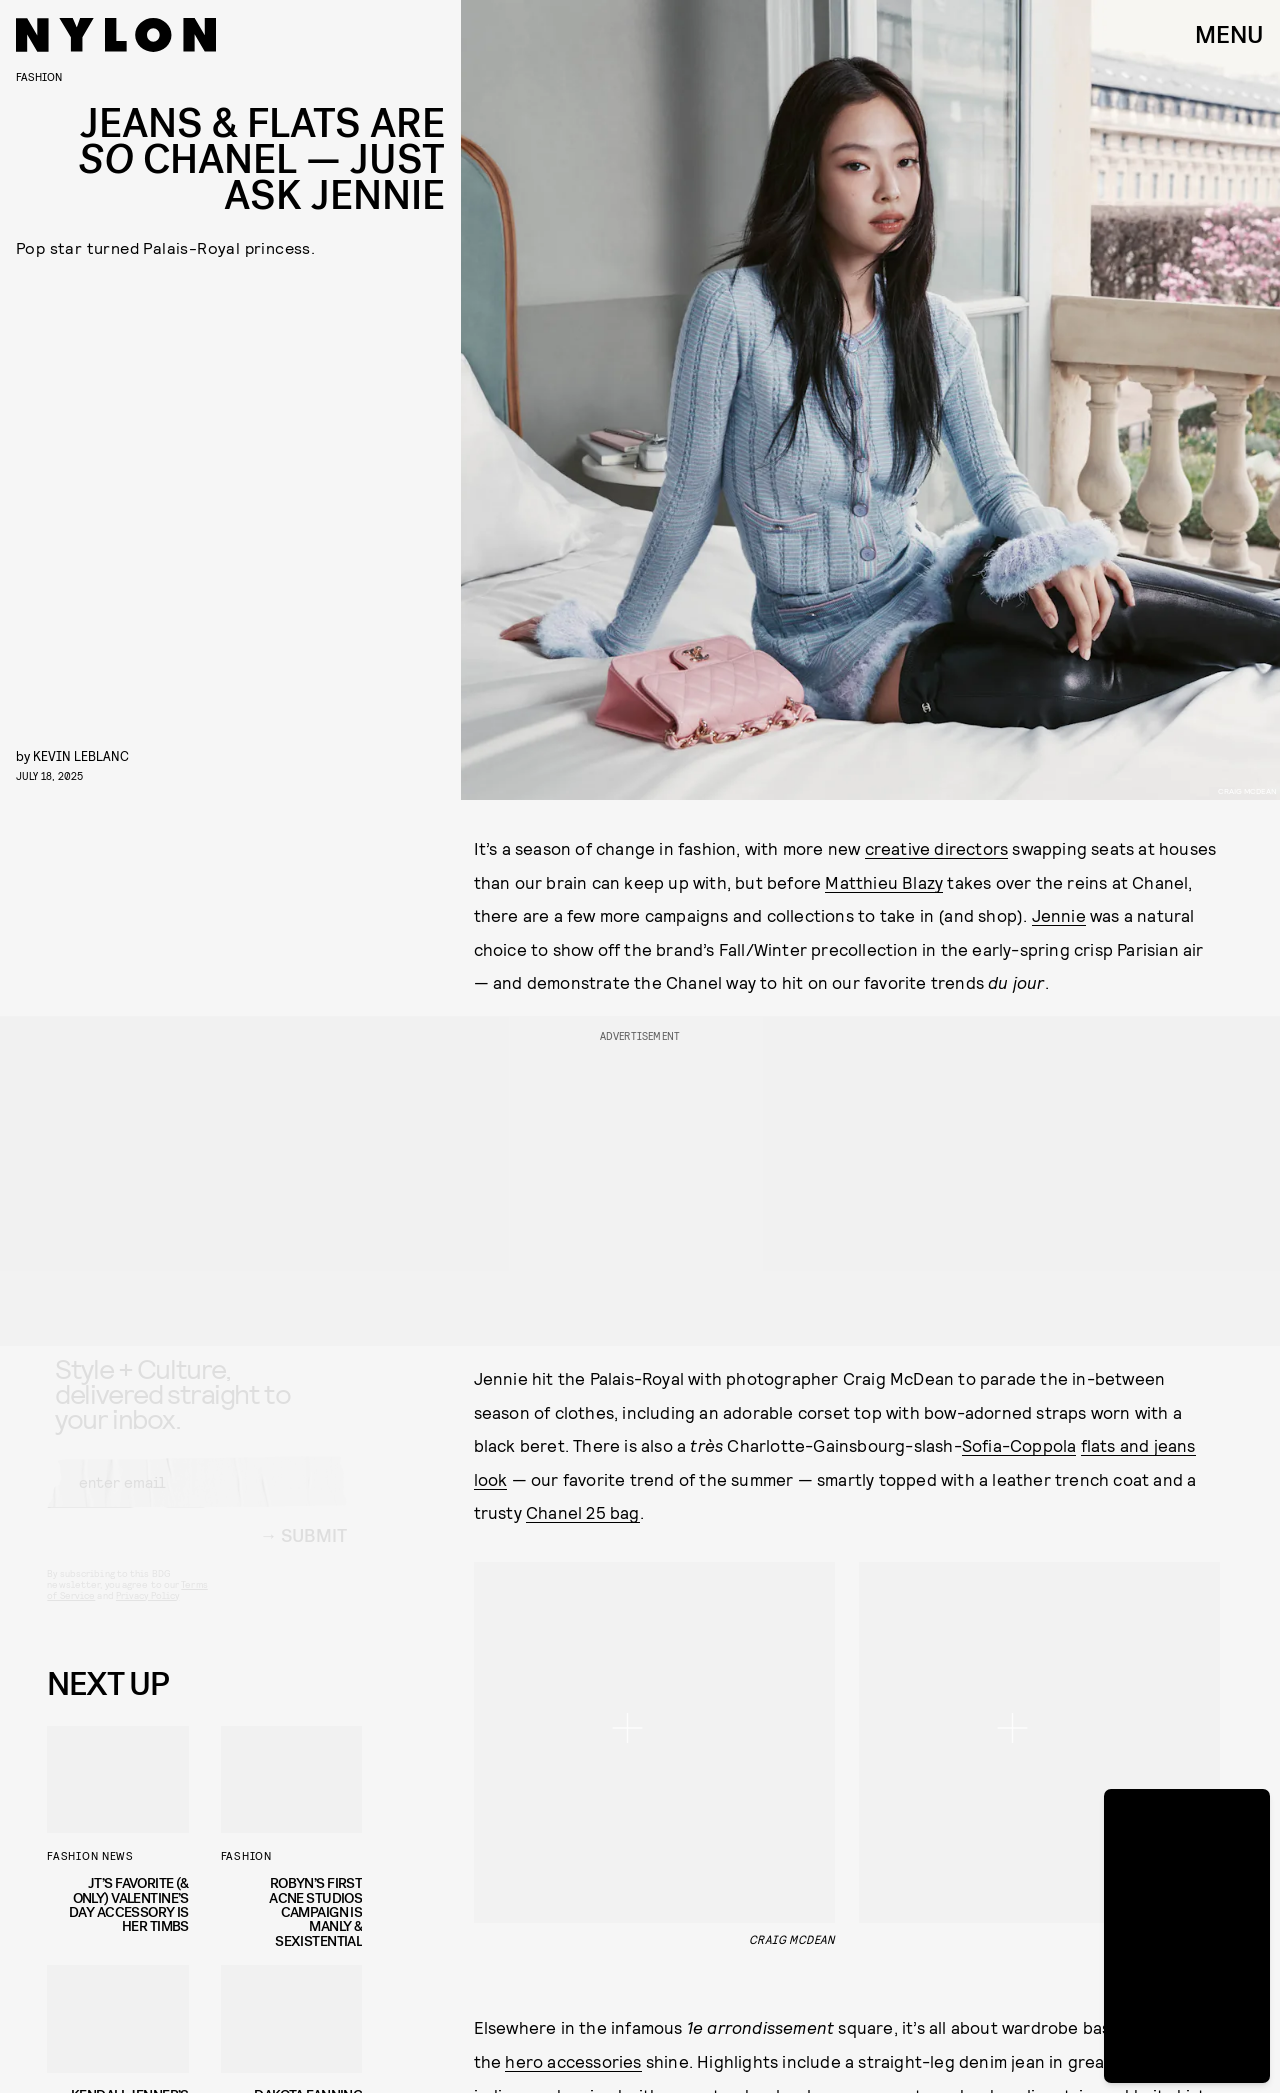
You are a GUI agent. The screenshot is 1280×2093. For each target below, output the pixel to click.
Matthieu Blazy (884, 882)
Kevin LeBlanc (81, 755)
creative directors (937, 848)
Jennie (1059, 915)
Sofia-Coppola (1019, 1445)
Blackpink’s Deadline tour (574, 1834)
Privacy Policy (147, 1613)
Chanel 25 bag (583, 1512)
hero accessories (573, 1733)
